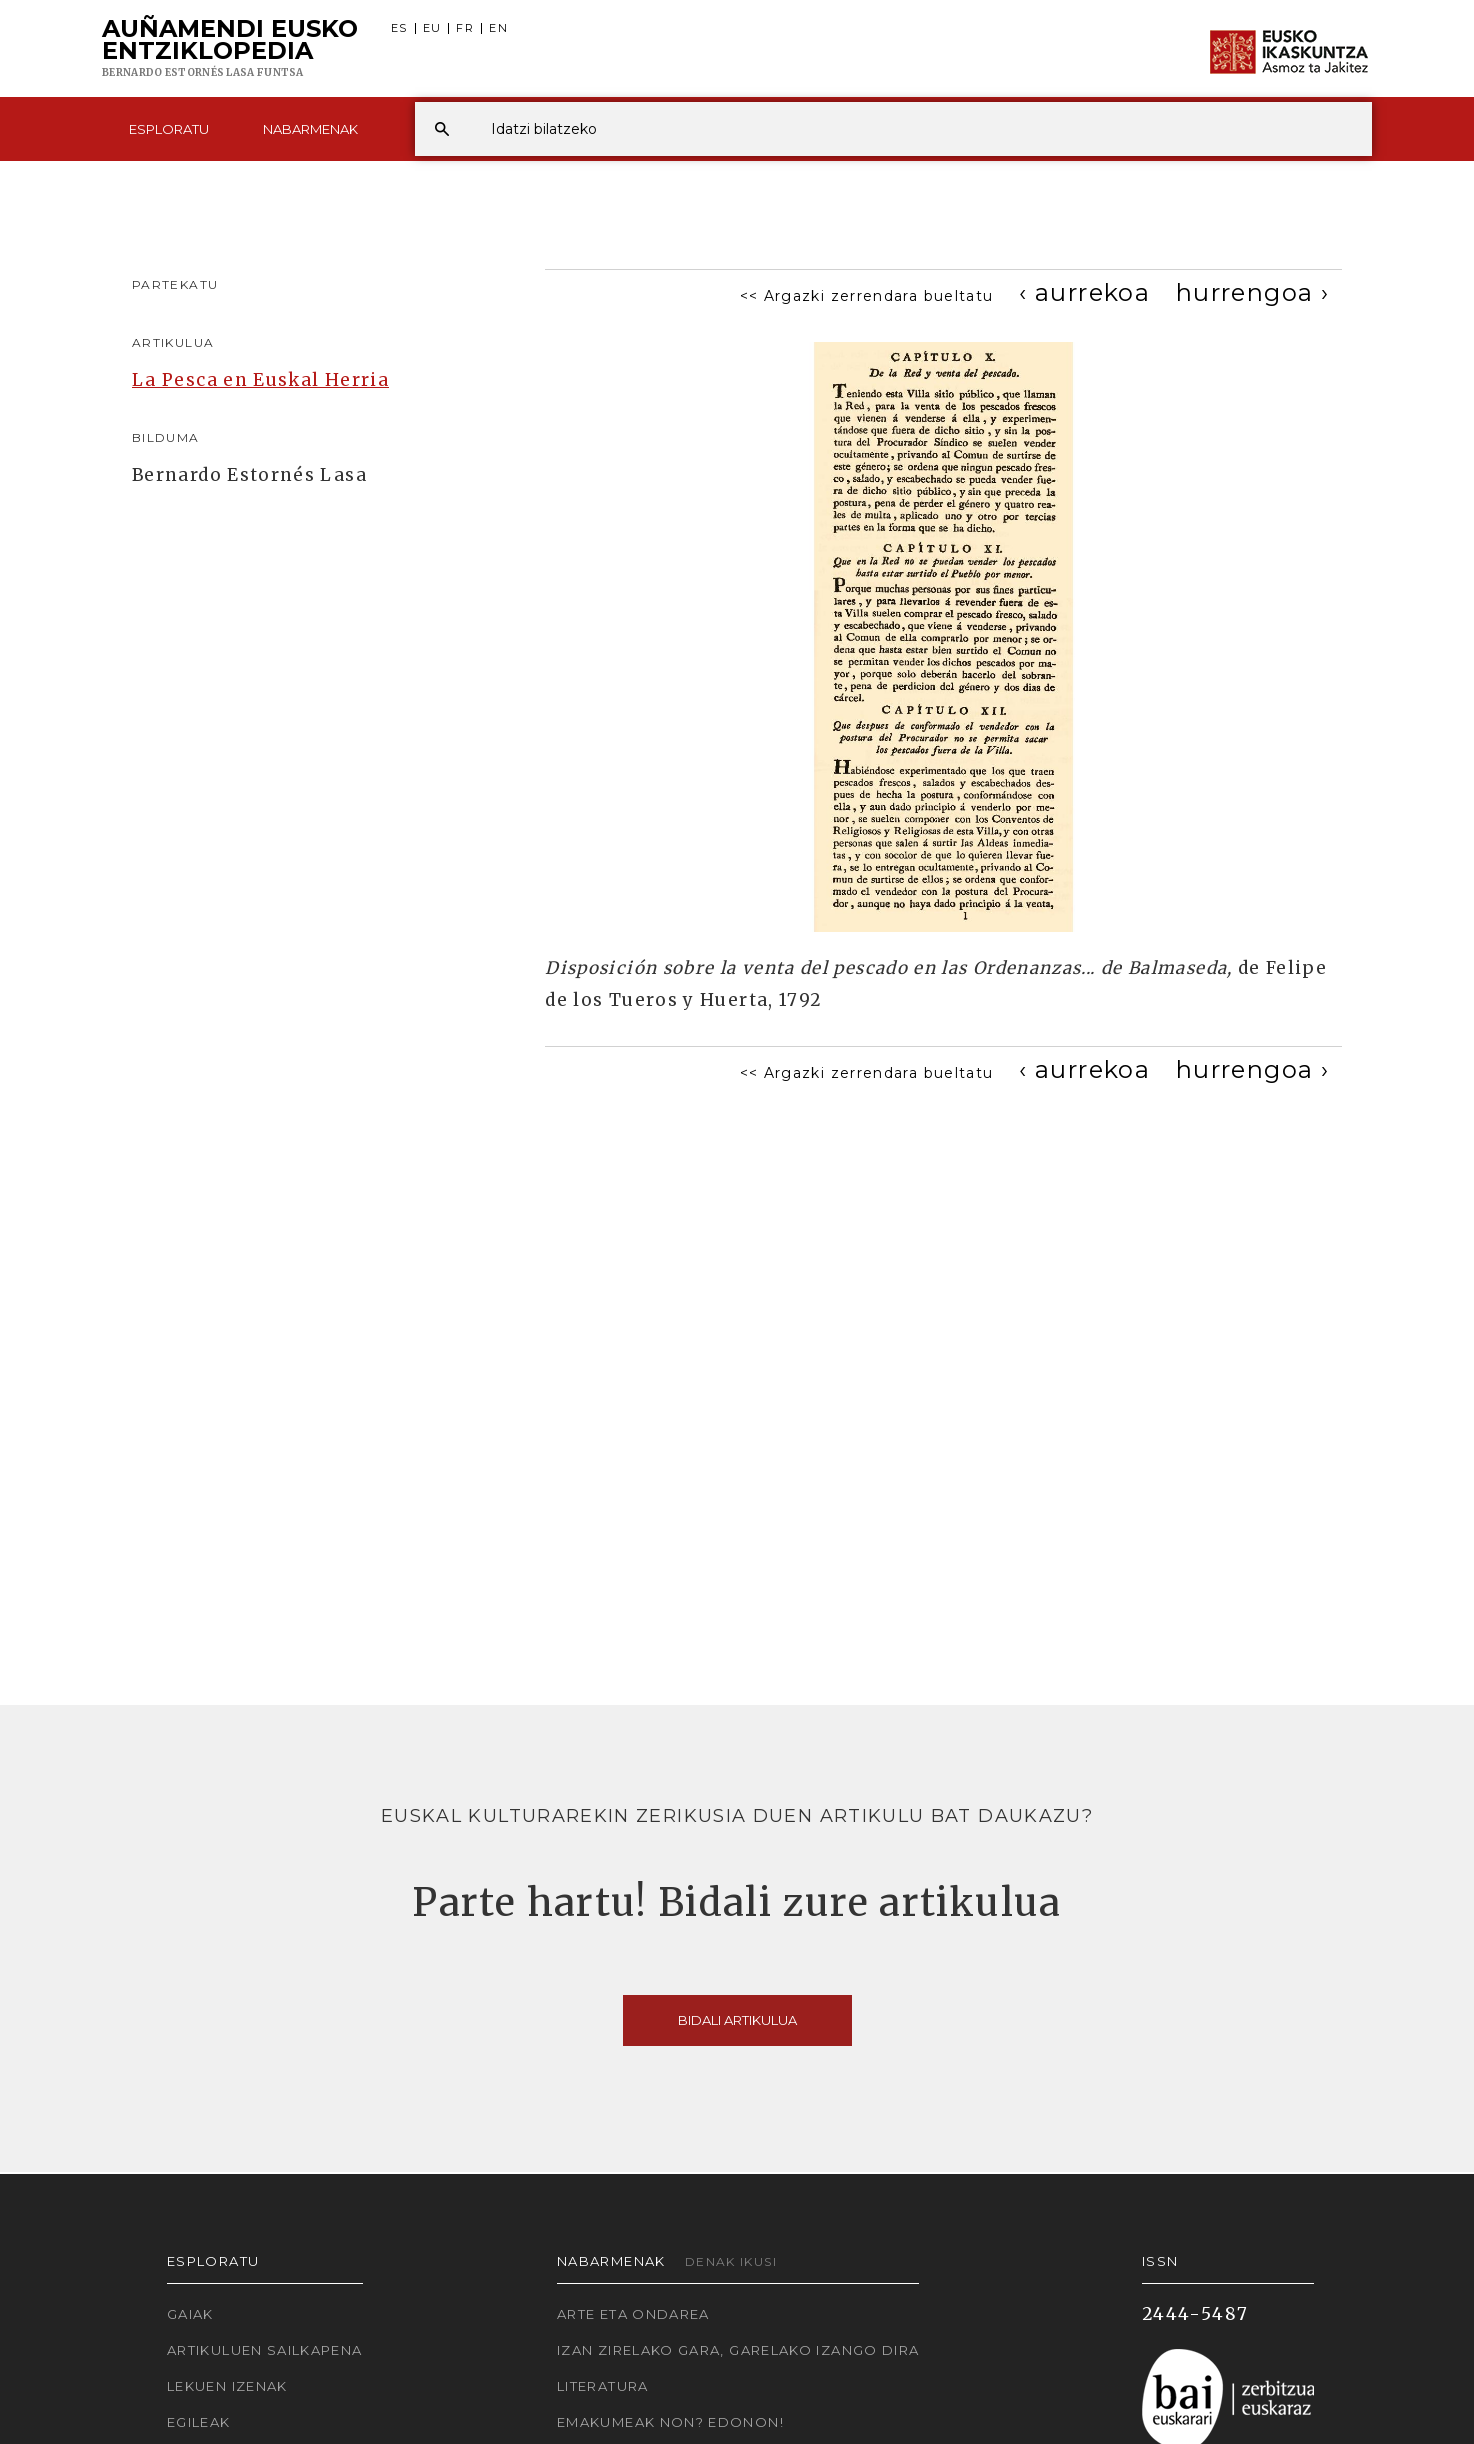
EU (432, 28)
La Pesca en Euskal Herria (260, 380)
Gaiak (190, 2314)
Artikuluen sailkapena (265, 2350)
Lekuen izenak (227, 2386)
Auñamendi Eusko (230, 49)
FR (465, 28)
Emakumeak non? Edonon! (670, 2422)
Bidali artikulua (737, 2020)
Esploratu (169, 129)
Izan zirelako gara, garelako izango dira (738, 2350)
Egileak (199, 2422)
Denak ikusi (731, 2261)
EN (498, 28)
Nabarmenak (310, 129)
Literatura (603, 2386)
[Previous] (1084, 292)
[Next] (1252, 292)
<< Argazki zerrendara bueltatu (867, 296)
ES (399, 28)
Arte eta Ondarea (633, 2314)
